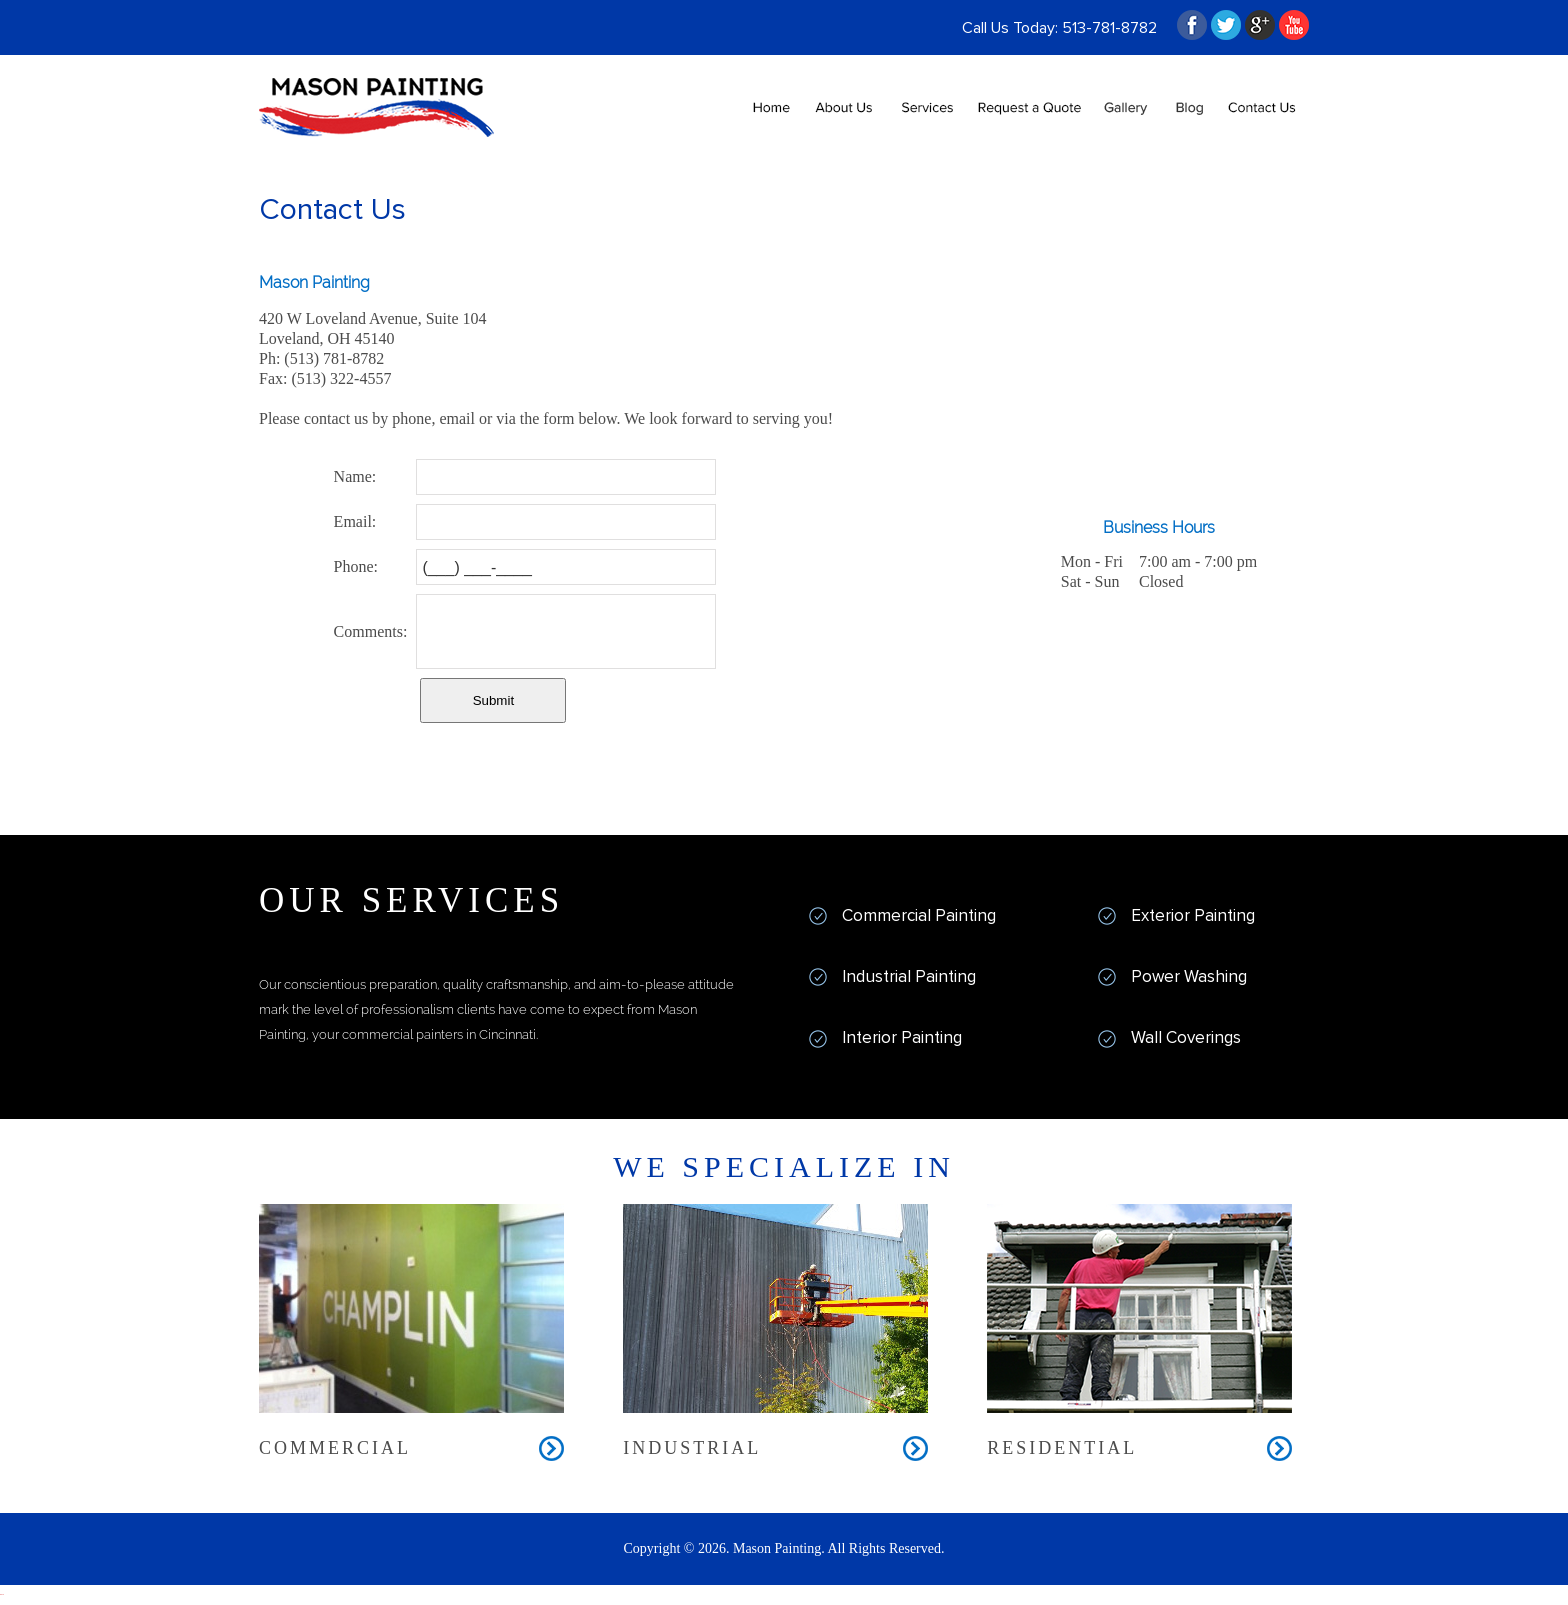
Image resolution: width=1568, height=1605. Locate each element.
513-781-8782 (1109, 28)
